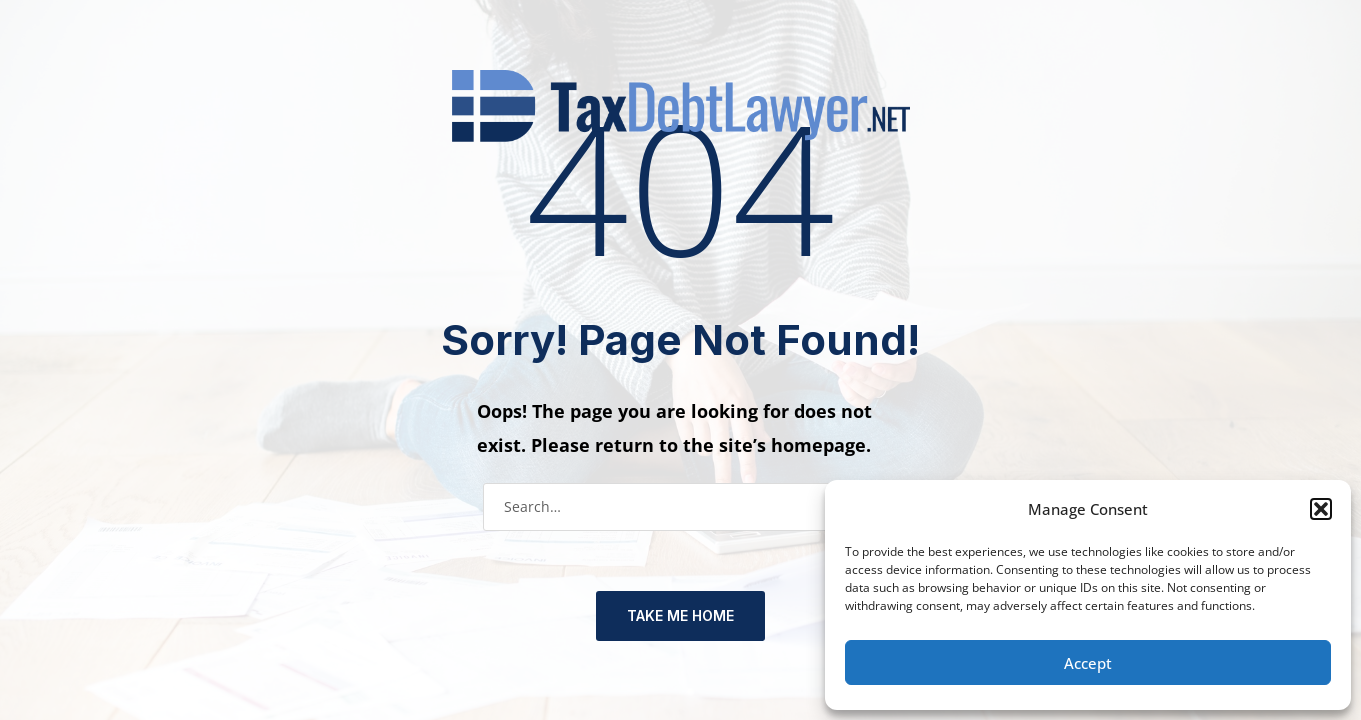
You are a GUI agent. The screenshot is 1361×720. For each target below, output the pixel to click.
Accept (1088, 663)
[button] (1321, 509)
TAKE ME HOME (680, 615)
